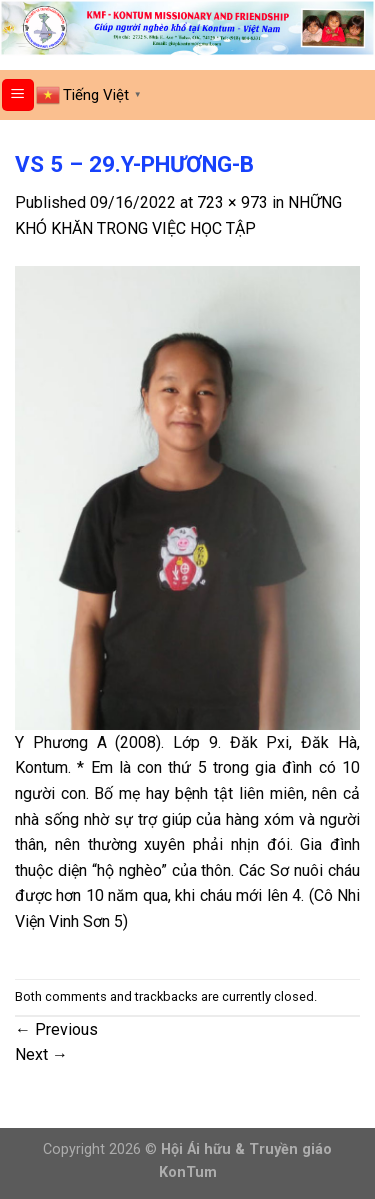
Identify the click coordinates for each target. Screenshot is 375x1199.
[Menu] (18, 95)
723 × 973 (232, 202)
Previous (56, 1029)
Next (41, 1054)
